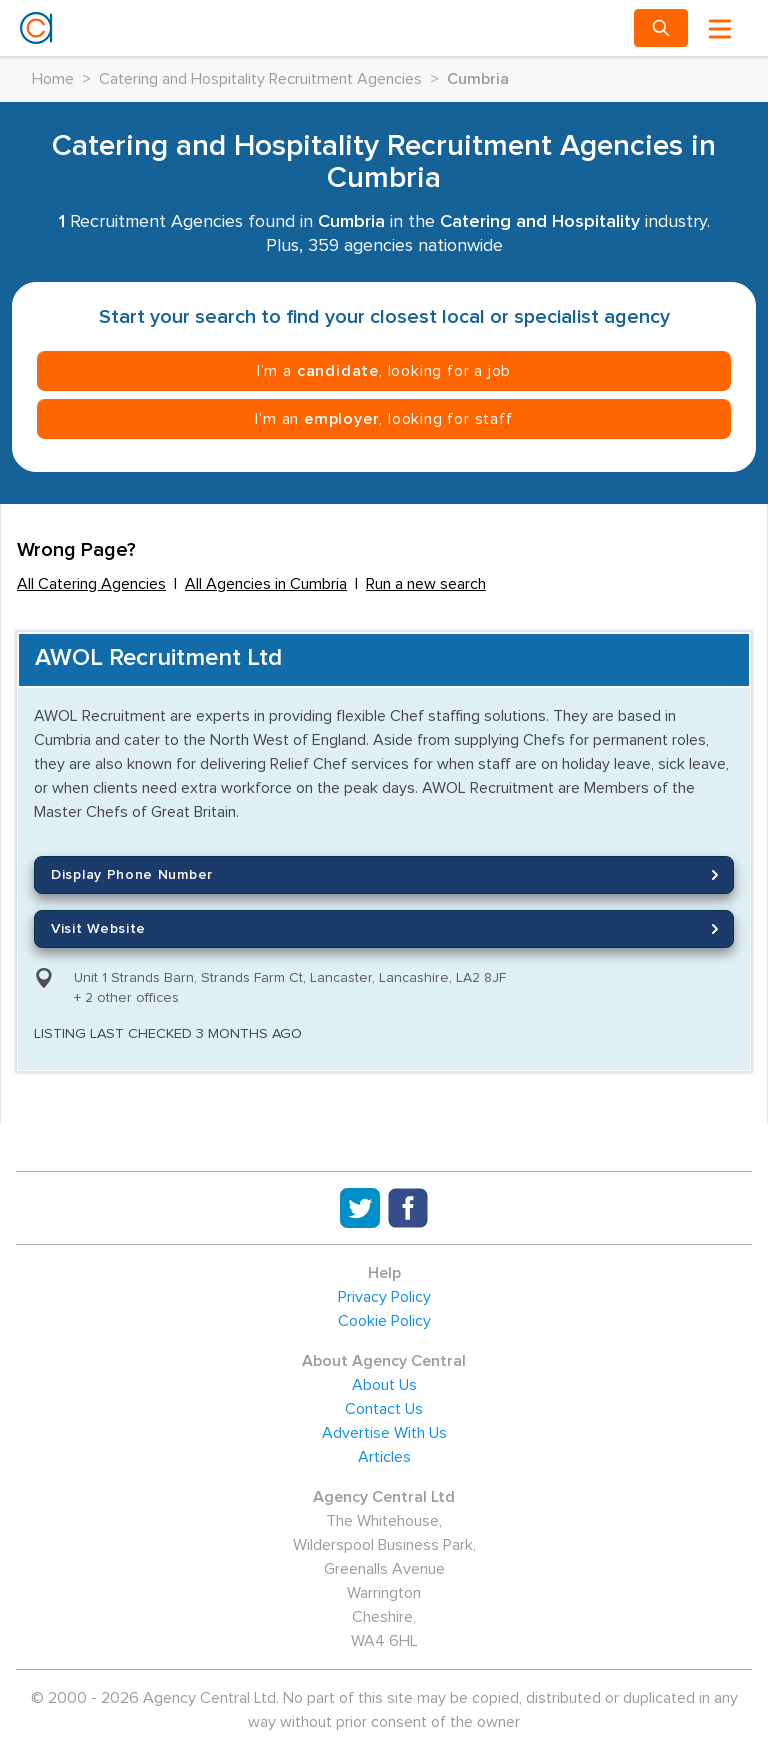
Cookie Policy (384, 1321)
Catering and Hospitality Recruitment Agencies (260, 79)
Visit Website (388, 929)
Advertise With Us (384, 1433)
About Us (384, 1385)
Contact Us (384, 1409)
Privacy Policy (384, 1297)
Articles (384, 1457)
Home (53, 79)
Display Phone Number (388, 875)
